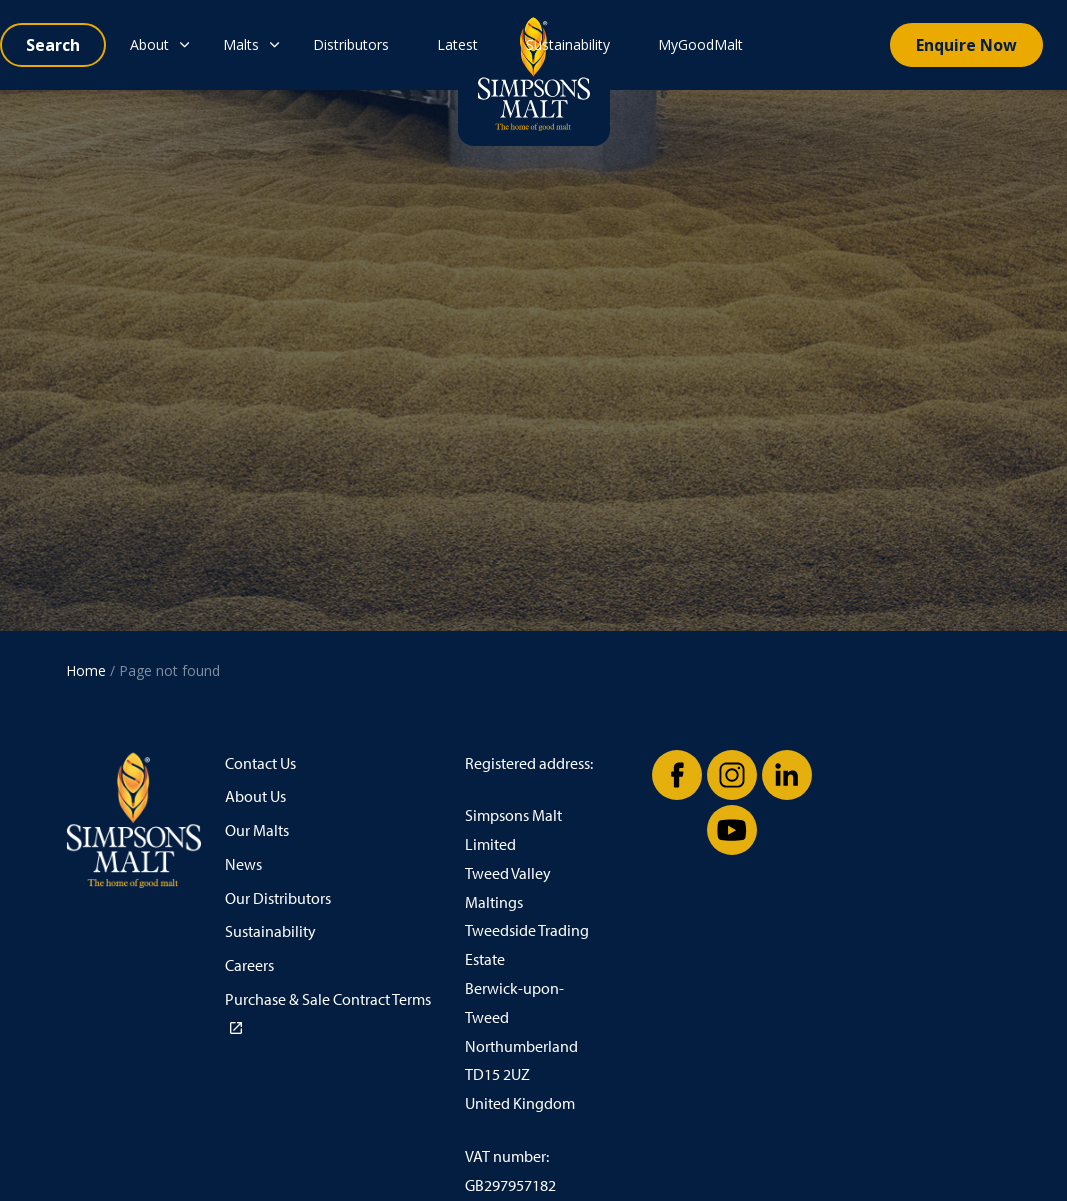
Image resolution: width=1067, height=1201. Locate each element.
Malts (241, 44)
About (149, 44)
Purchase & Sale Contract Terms (328, 1013)
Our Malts (257, 830)
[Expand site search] (53, 45)
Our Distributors (278, 898)
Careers (249, 965)
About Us (255, 796)
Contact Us (260, 763)
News (243, 864)
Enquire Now (966, 45)
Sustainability (568, 44)
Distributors (351, 44)
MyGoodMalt (700, 44)
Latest (457, 44)
